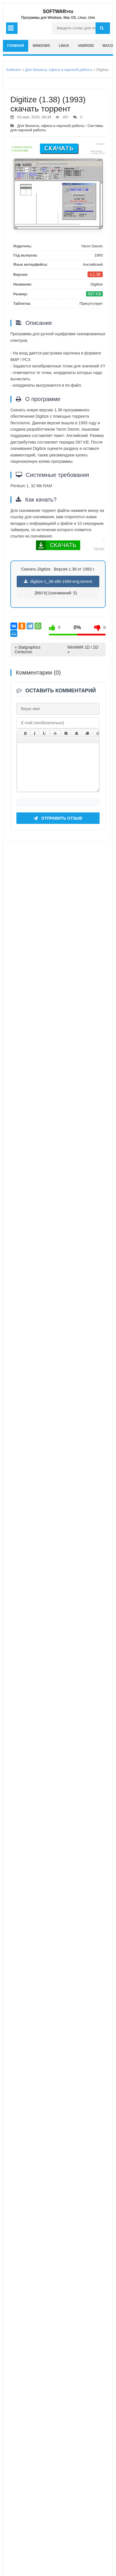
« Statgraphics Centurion (28, 649)
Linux (64, 46)
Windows (41, 46)
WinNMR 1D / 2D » (82, 649)
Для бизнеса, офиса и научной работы (58, 70)
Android (86, 46)
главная (15, 46)
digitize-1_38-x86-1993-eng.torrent (58, 581)
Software (13, 70)
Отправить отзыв (58, 2386)
